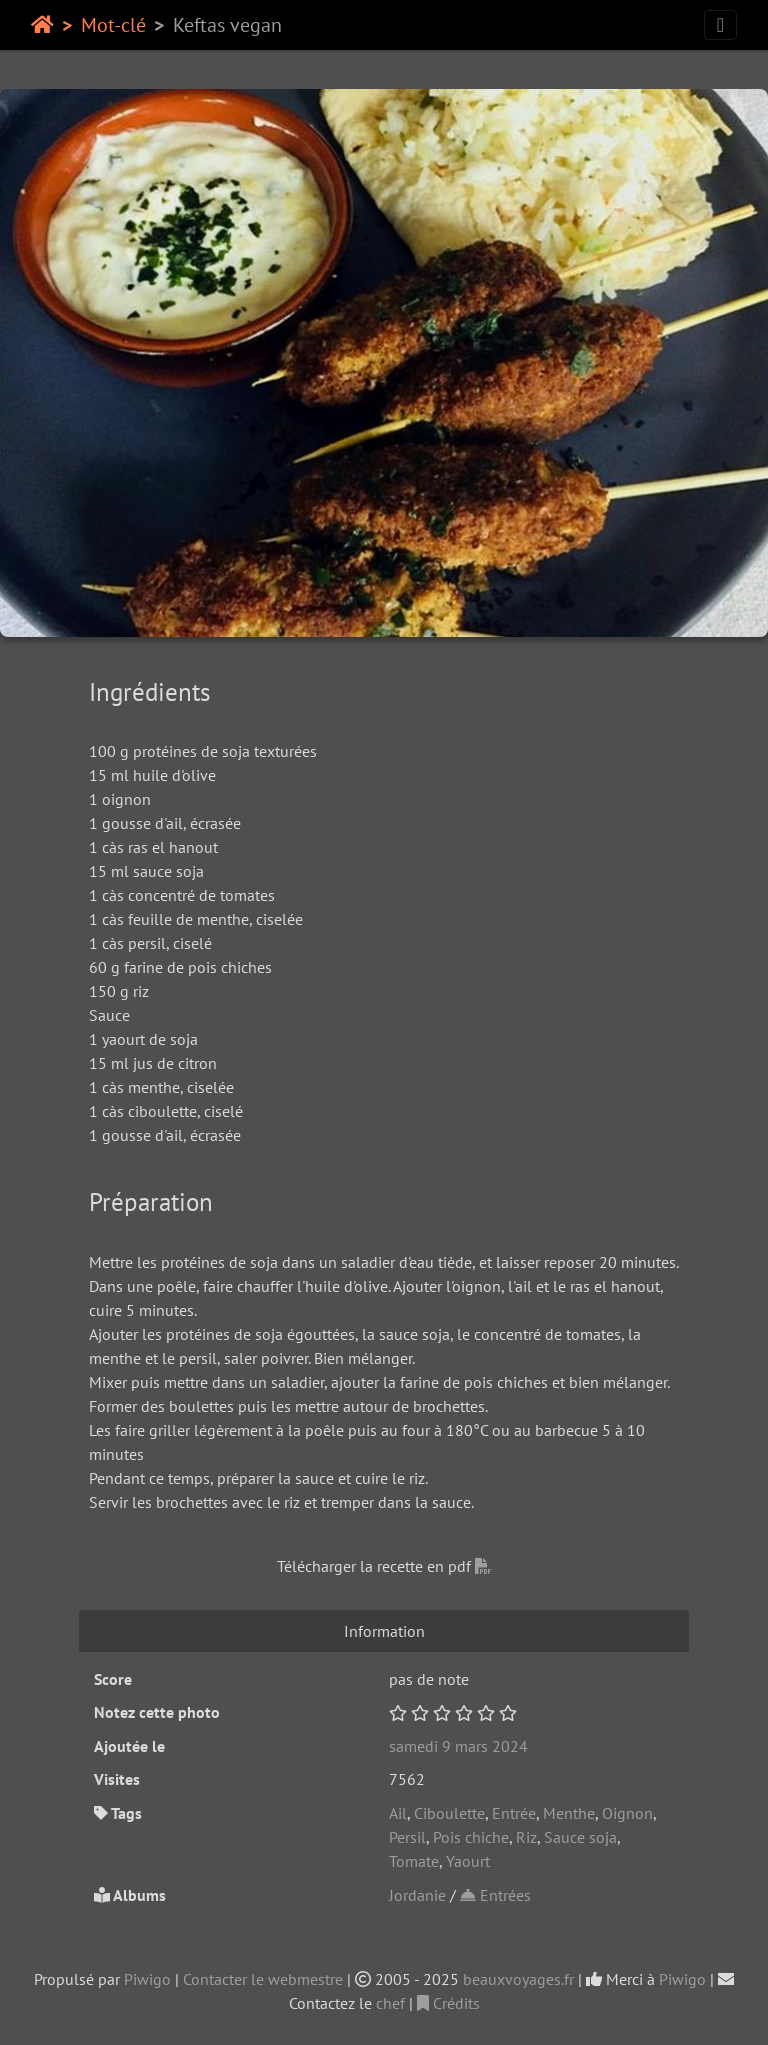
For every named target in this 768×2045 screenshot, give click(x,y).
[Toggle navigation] (720, 25)
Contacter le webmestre (263, 1979)
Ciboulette (449, 1813)
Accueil (42, 25)
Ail (398, 1813)
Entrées (495, 1895)
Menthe (569, 1813)
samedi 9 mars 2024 (458, 1746)
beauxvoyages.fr (518, 1979)
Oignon (627, 1813)
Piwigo (147, 1979)
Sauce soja (580, 1837)
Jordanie (417, 1895)
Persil (407, 1837)
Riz (526, 1837)
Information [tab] (384, 1631)
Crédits (448, 2003)
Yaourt (468, 1861)
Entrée (514, 1813)
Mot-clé (113, 25)
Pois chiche (471, 1837)
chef (390, 2003)
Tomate (414, 1861)
